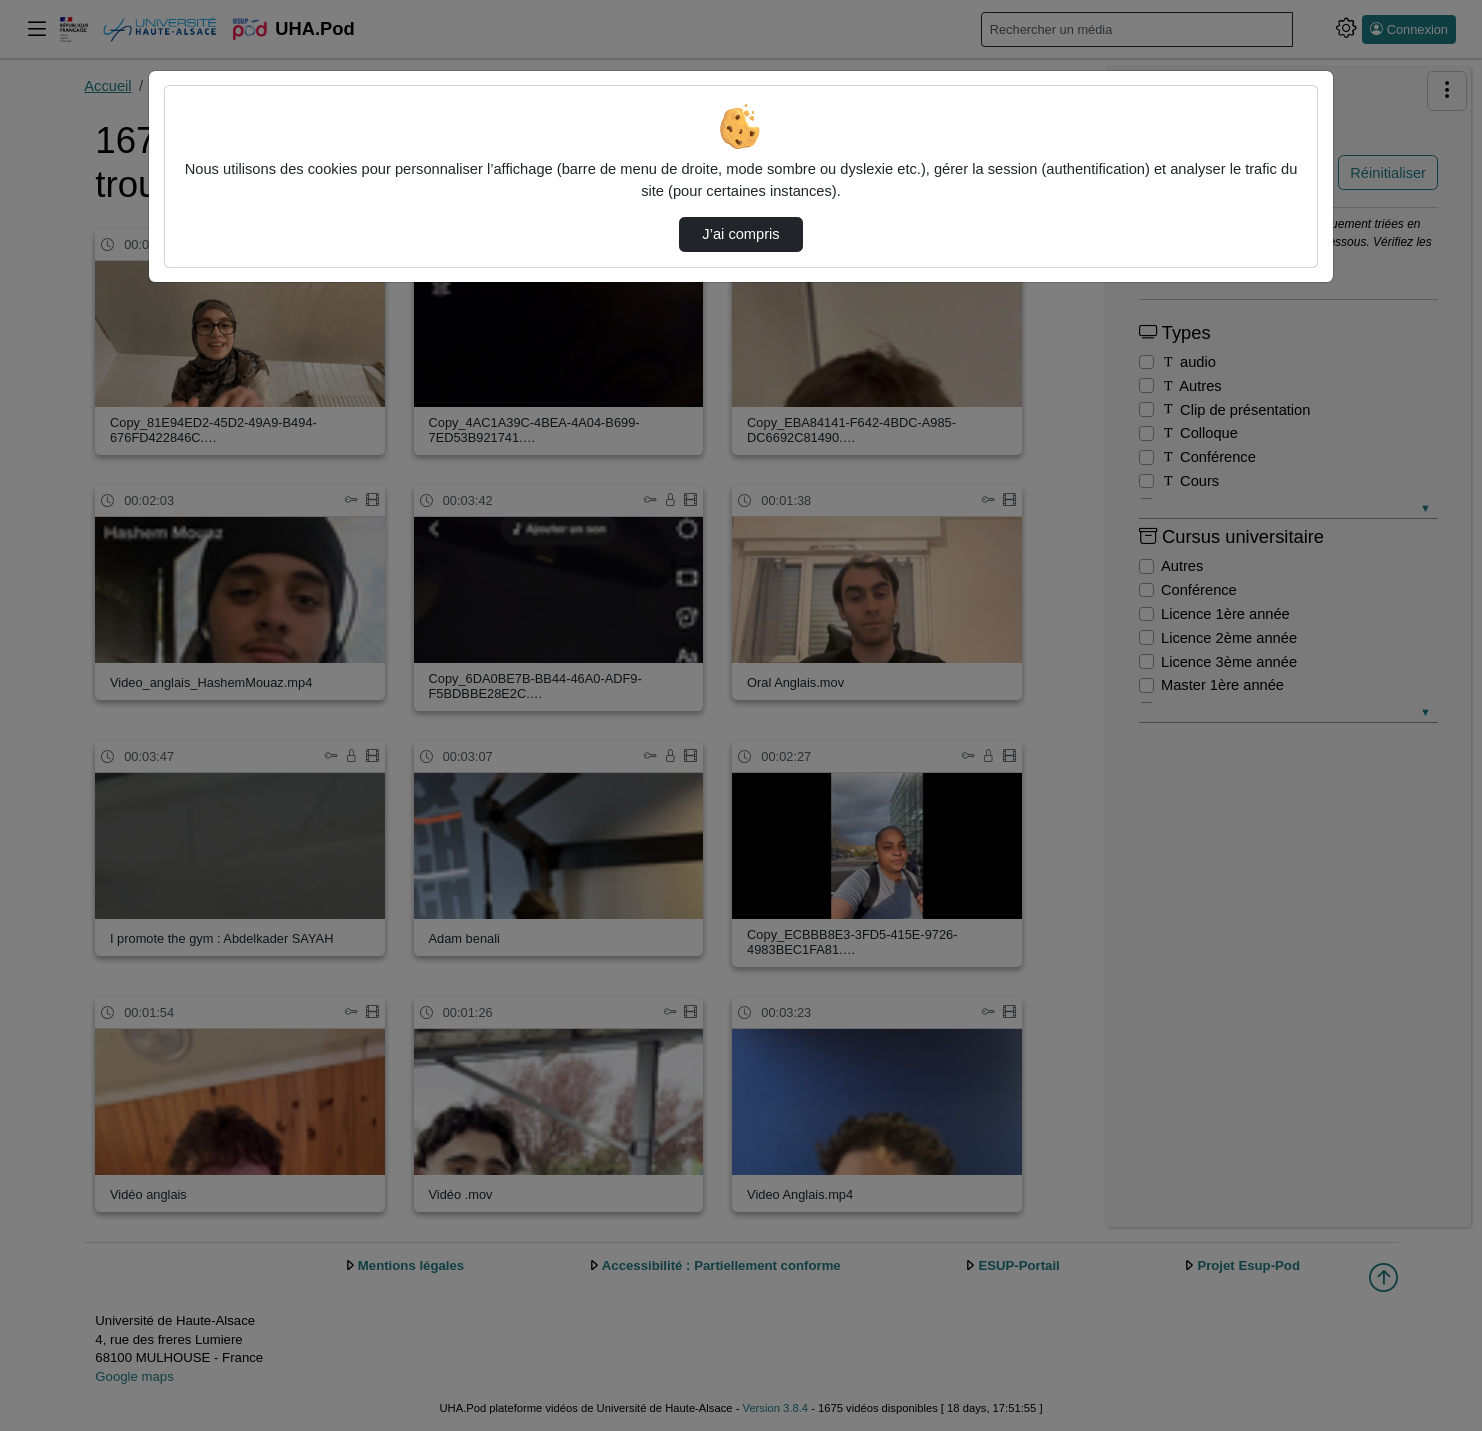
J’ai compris (740, 234)
